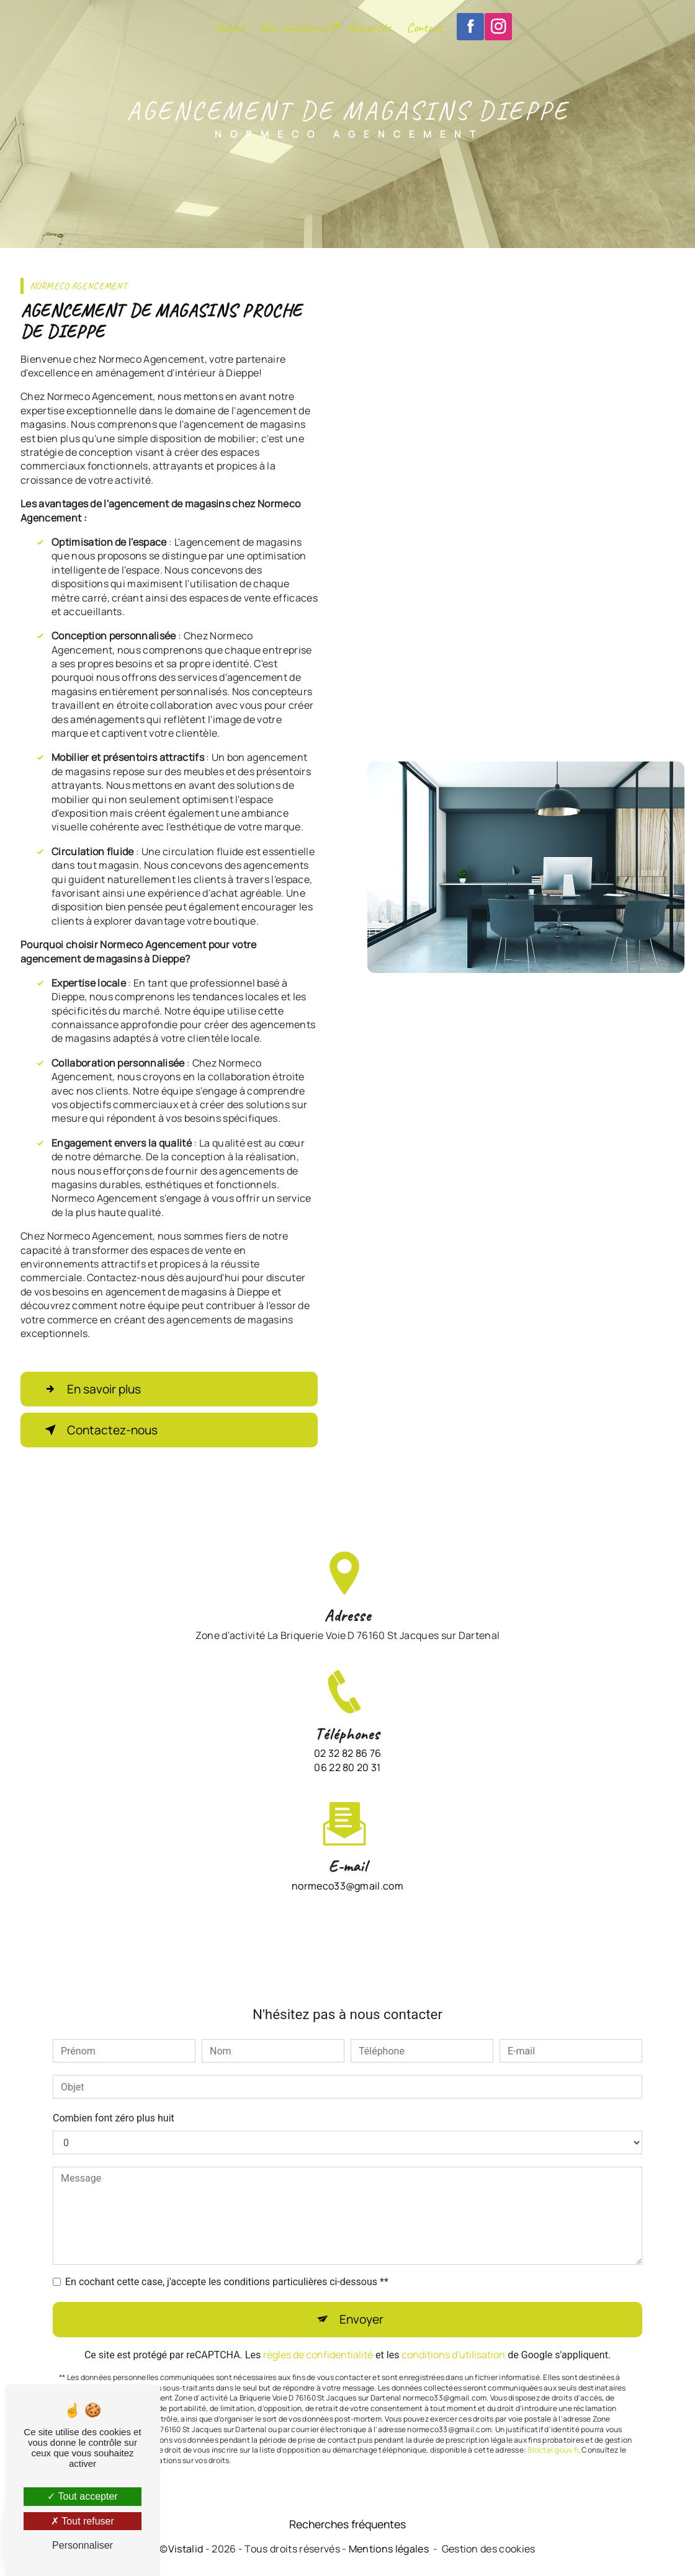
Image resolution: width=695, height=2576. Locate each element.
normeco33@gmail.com (347, 1867)
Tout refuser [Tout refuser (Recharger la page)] (82, 2521)
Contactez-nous (99, 1430)
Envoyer (361, 2301)
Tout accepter (82, 2496)
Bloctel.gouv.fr (552, 2432)
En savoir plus (90, 1389)
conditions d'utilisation (453, 2336)
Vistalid (186, 2549)
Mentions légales (389, 2549)
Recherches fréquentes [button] (347, 2523)
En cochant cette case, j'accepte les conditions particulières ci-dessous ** (226, 2264)
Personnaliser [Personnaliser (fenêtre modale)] (82, 2545)
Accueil (230, 27)
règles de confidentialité (318, 2336)
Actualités (368, 27)
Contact (424, 27)
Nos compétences (296, 27)
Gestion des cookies (489, 2549)
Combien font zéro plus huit (113, 2100)
